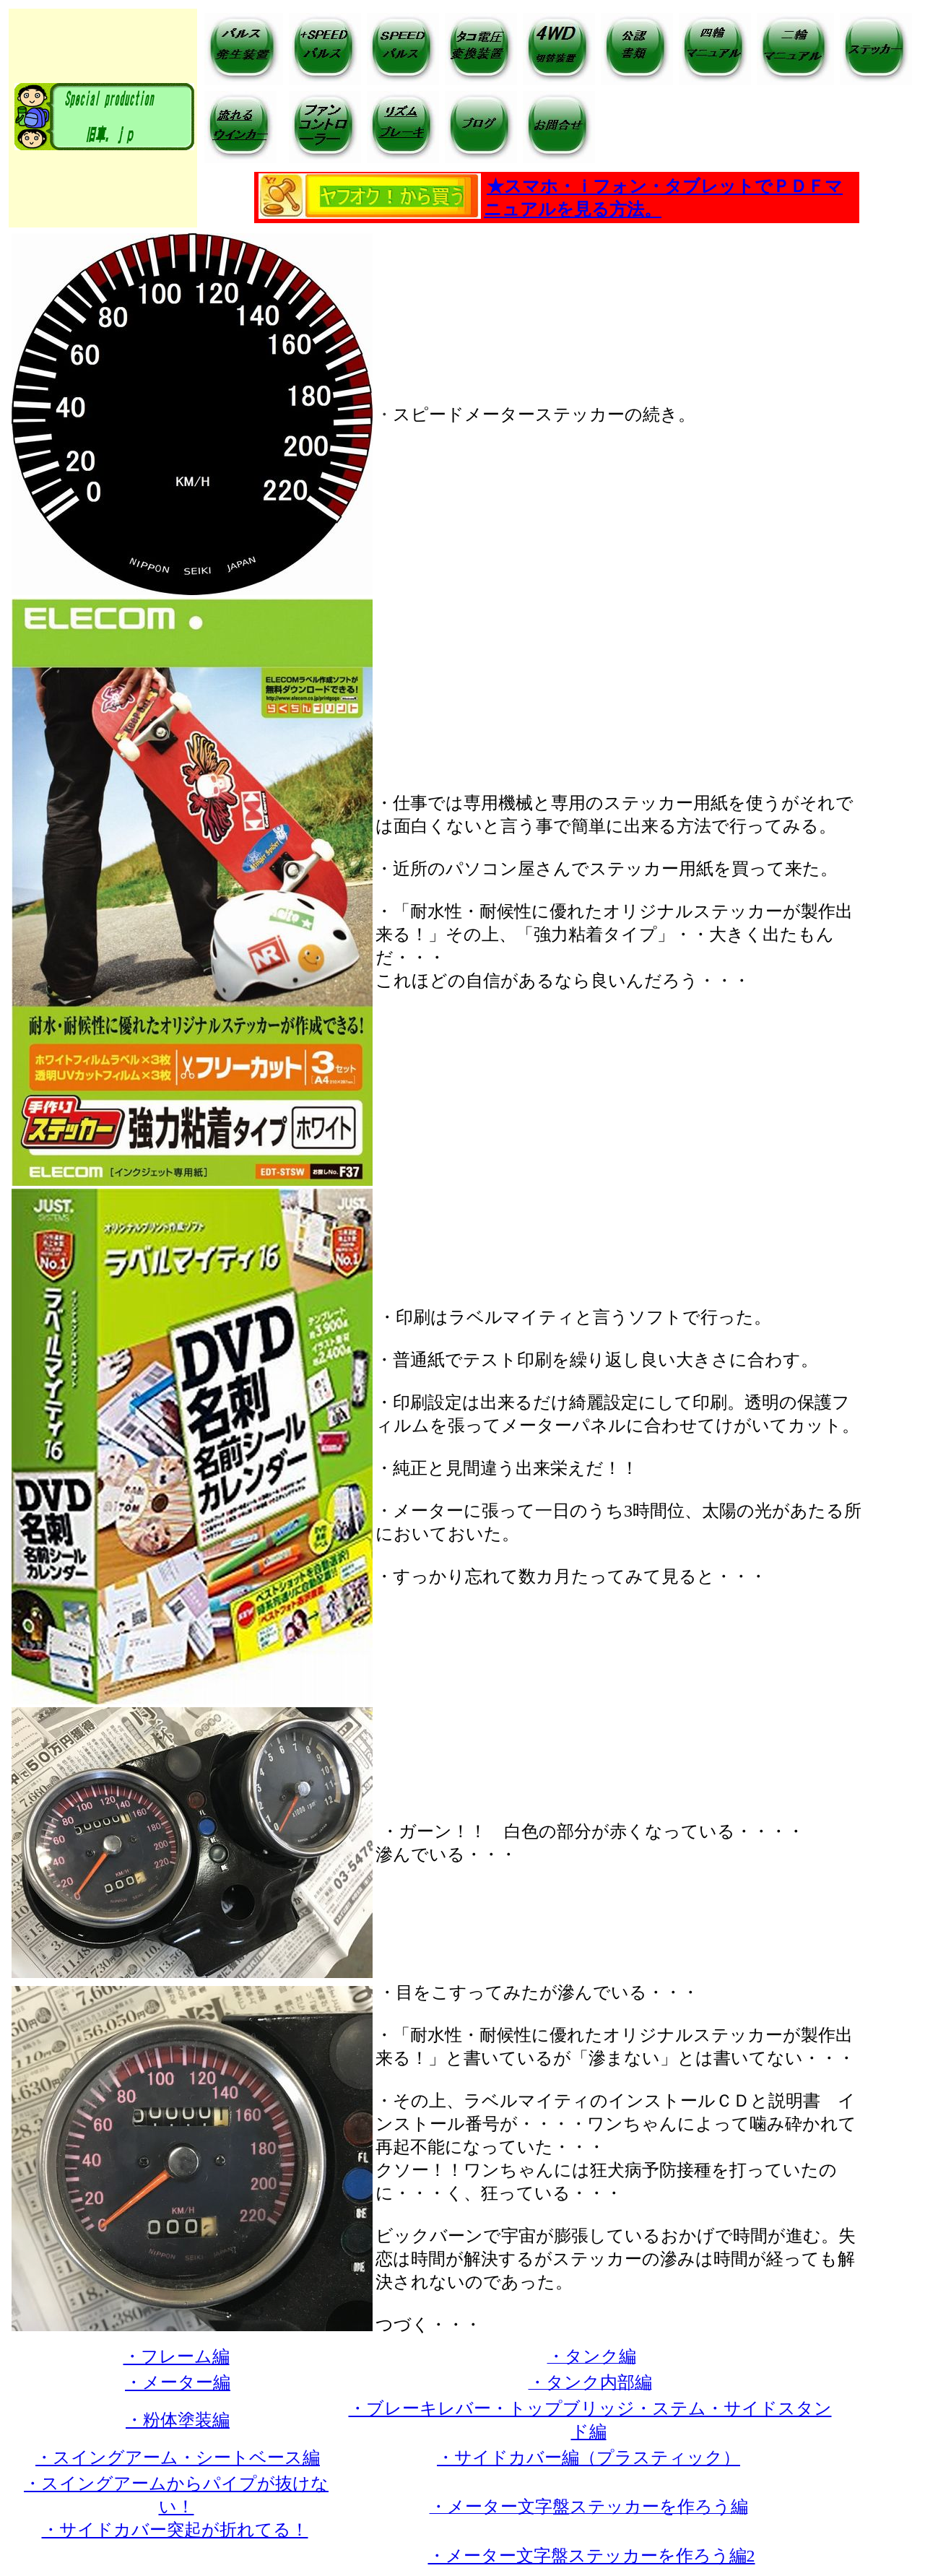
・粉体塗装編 (178, 2420)
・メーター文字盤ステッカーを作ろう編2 (591, 2555)
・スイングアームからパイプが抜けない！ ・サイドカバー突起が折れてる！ (176, 2506)
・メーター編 (177, 2382)
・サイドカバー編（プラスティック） (588, 2457)
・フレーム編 (176, 2356)
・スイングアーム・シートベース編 (177, 2457)
